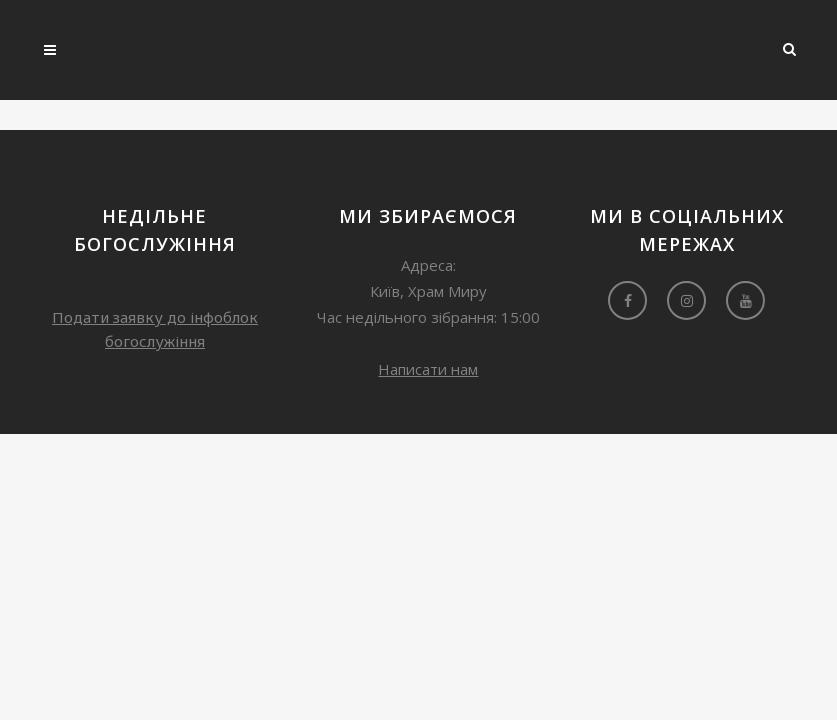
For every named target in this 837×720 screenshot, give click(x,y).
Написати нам (428, 369)
